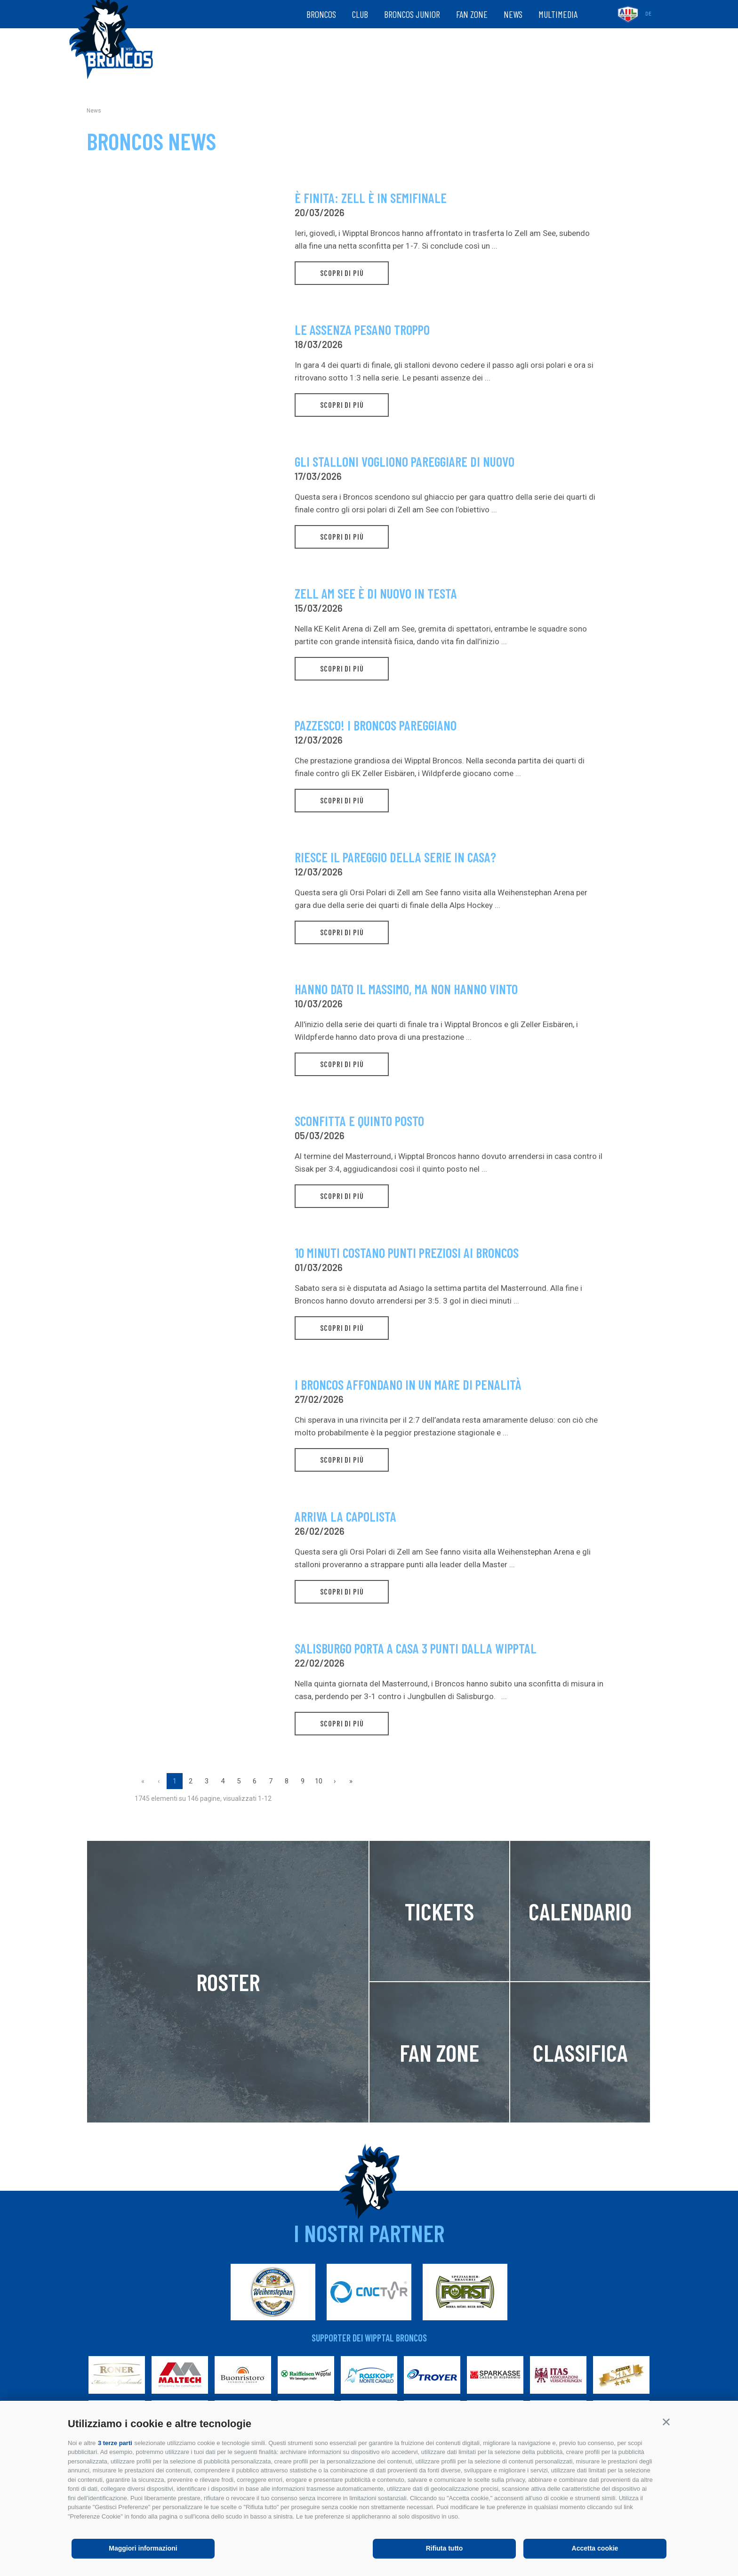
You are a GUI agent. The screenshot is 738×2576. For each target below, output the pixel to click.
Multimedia (558, 14)
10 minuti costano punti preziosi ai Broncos (407, 1253)
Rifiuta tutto (444, 2548)
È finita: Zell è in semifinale (371, 198)
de (648, 13)
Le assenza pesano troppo (362, 330)
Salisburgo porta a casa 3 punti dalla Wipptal (416, 1648)
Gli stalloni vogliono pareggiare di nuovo (404, 461)
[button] (666, 2422)
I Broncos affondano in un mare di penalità (408, 1384)
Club (360, 14)
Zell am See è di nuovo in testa (376, 593)
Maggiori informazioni (143, 2548)
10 (318, 1781)
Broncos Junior (412, 14)
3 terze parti (115, 2442)
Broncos (321, 14)
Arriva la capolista (345, 1516)
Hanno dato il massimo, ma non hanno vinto (406, 989)
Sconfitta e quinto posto (359, 1121)
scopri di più (342, 275)
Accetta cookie (595, 2548)
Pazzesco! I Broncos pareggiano (376, 725)
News (513, 14)
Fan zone (472, 14)
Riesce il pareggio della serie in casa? (395, 857)
